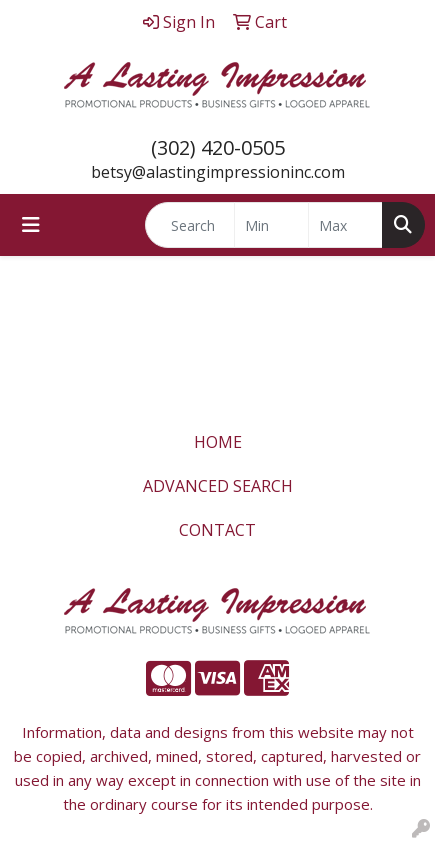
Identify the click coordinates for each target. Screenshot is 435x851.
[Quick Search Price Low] (271, 225)
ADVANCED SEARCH (218, 486)
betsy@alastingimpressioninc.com (218, 172)
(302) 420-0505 (218, 147)
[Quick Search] (190, 225)
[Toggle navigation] (31, 225)
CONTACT (217, 530)
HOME (218, 442)
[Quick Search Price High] (345, 225)
